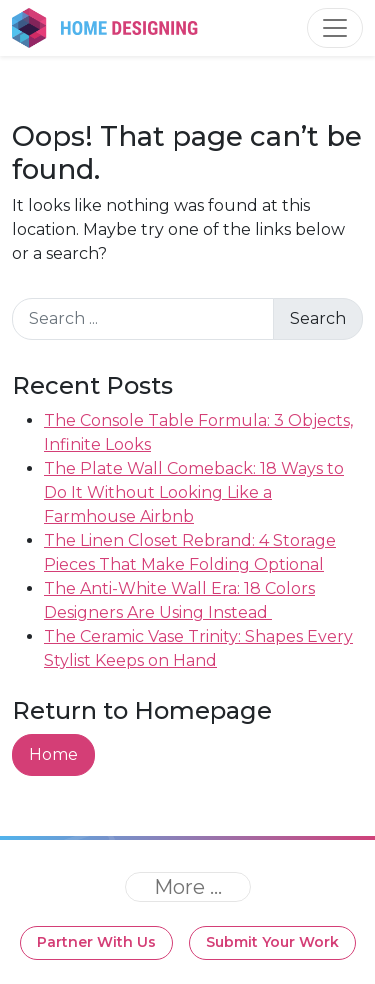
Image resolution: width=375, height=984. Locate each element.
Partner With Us (96, 942)
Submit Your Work (272, 942)
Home (53, 754)
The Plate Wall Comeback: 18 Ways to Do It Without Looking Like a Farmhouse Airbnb (194, 492)
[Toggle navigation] (335, 28)
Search (318, 318)
